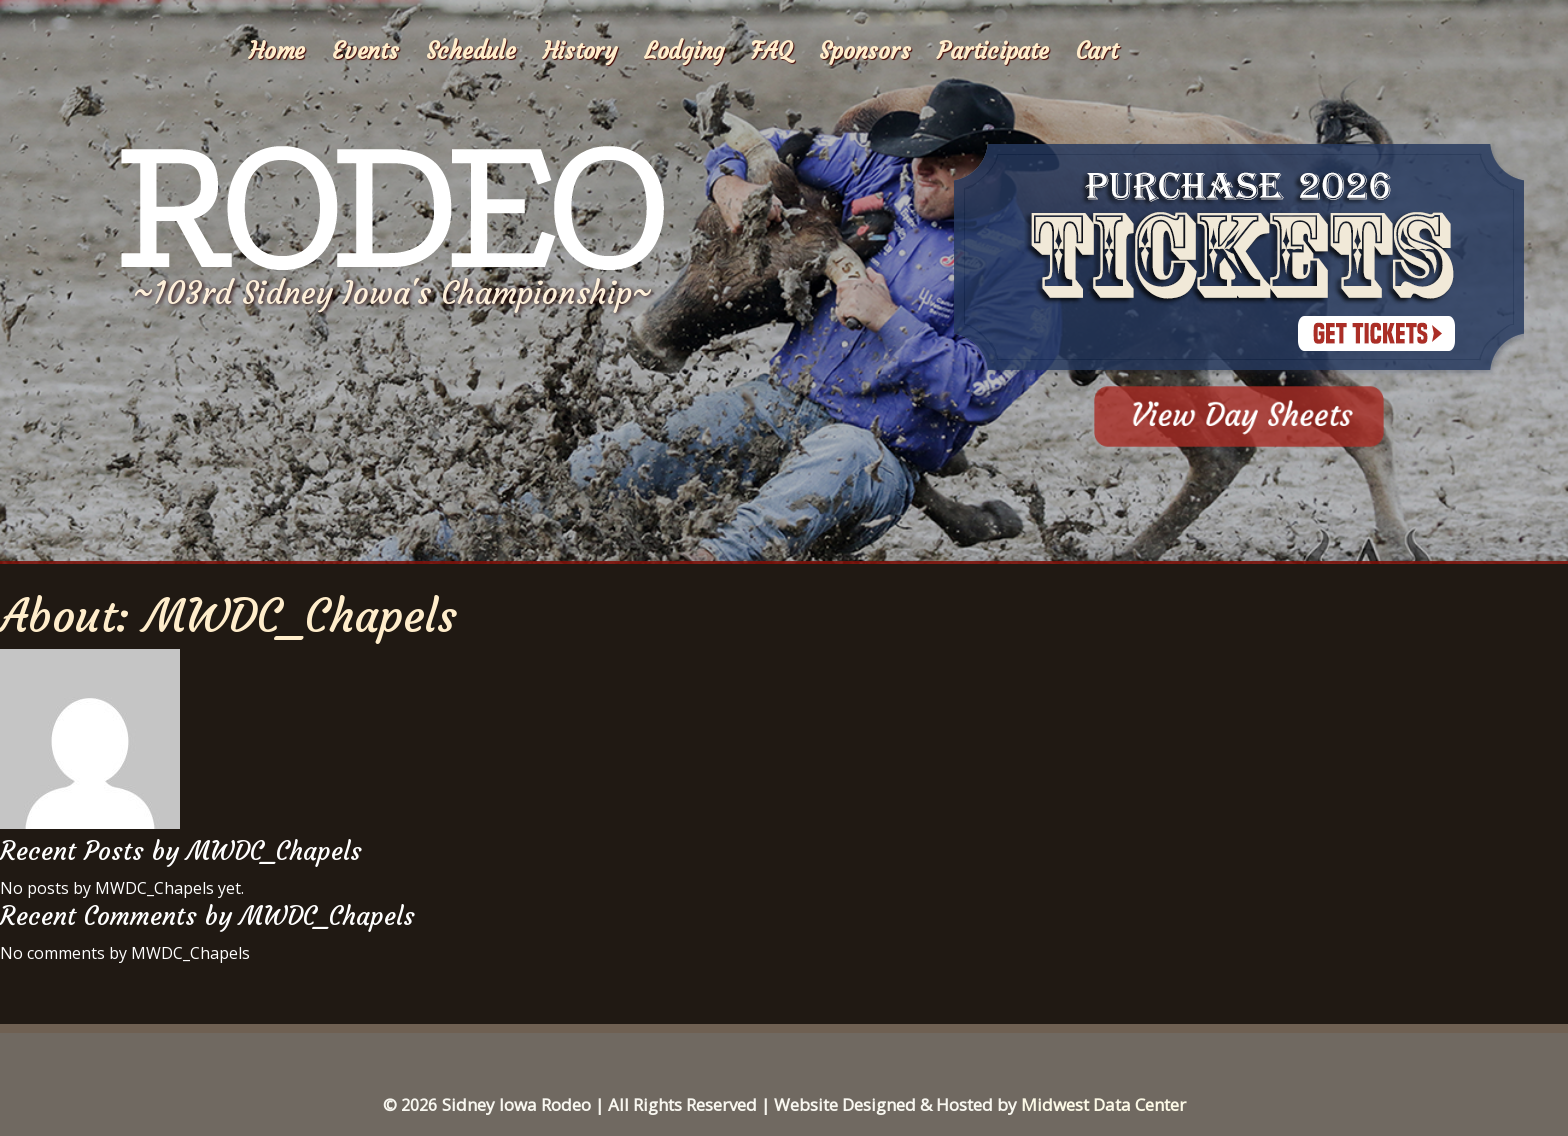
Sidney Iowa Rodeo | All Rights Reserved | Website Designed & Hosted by (731, 1104)
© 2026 (410, 1105)
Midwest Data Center (1103, 1104)
